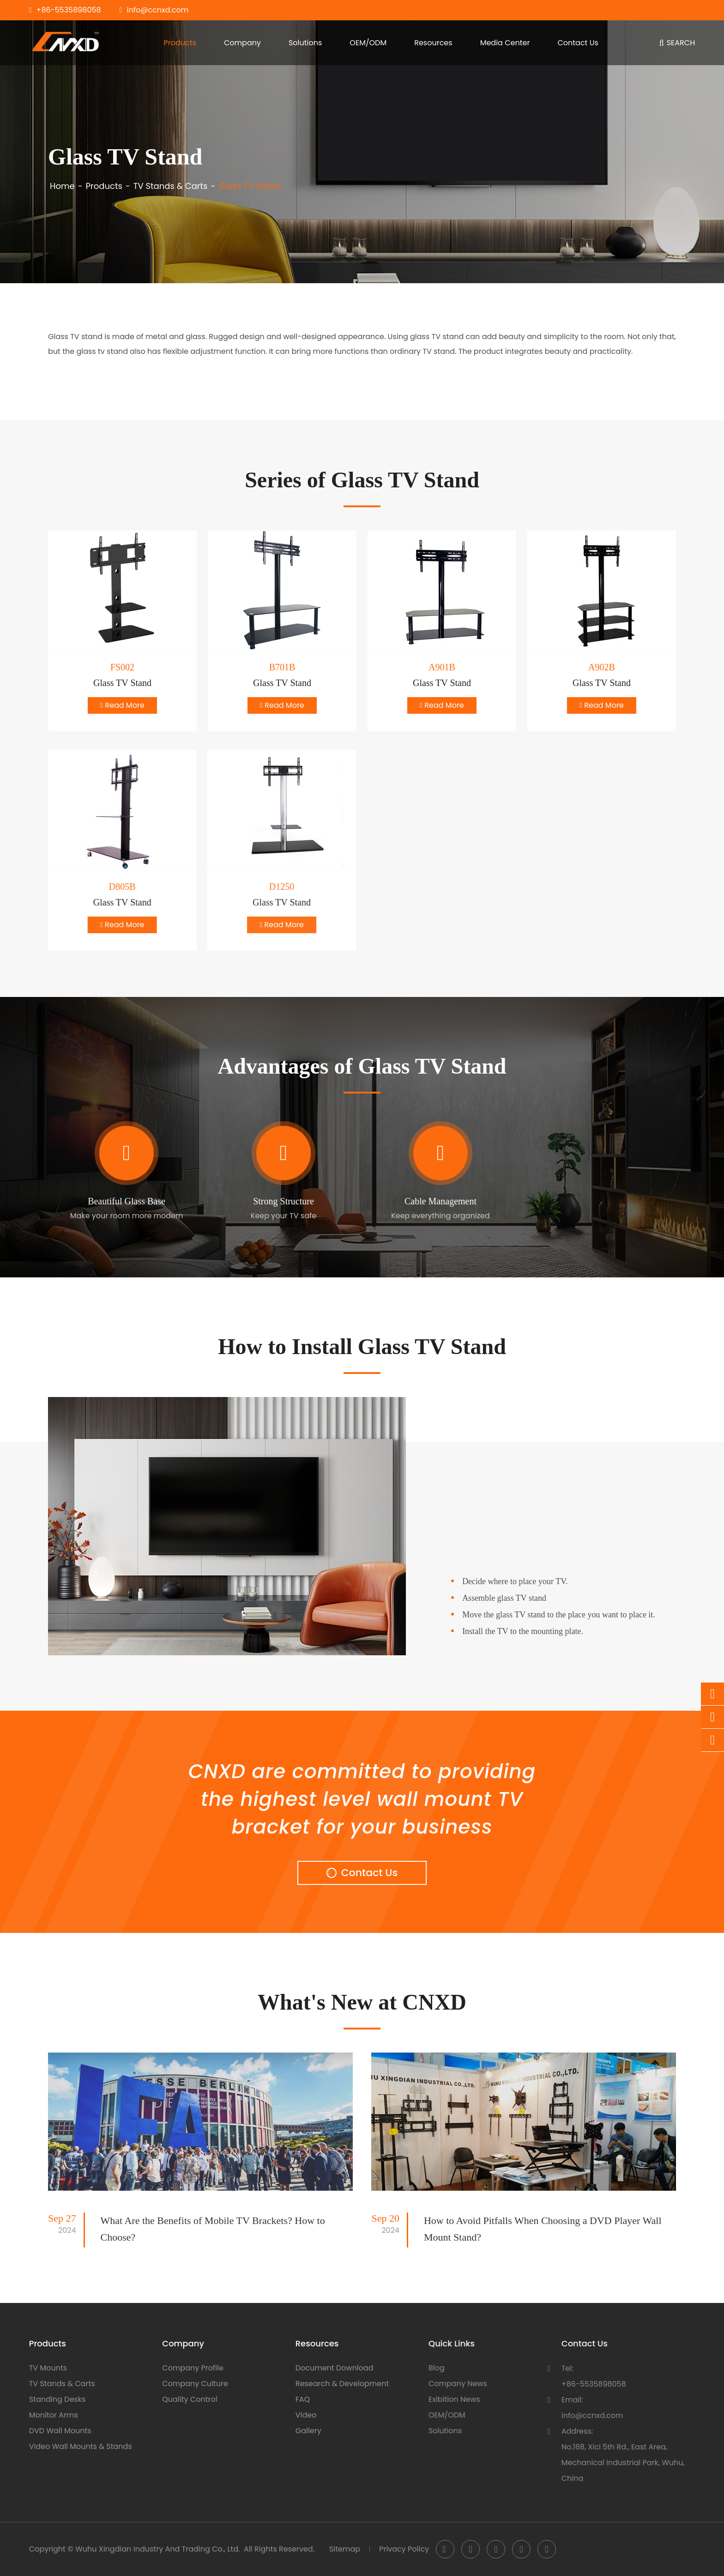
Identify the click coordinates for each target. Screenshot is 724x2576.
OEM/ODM (368, 42)
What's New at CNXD (362, 2002)
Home (62, 186)
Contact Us (577, 42)
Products (180, 42)
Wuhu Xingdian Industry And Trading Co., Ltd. (157, 2549)
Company (242, 42)
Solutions (305, 42)
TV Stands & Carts (170, 186)
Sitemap (344, 2549)
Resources (433, 42)
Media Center (505, 42)
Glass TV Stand (249, 186)
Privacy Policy (404, 2549)
